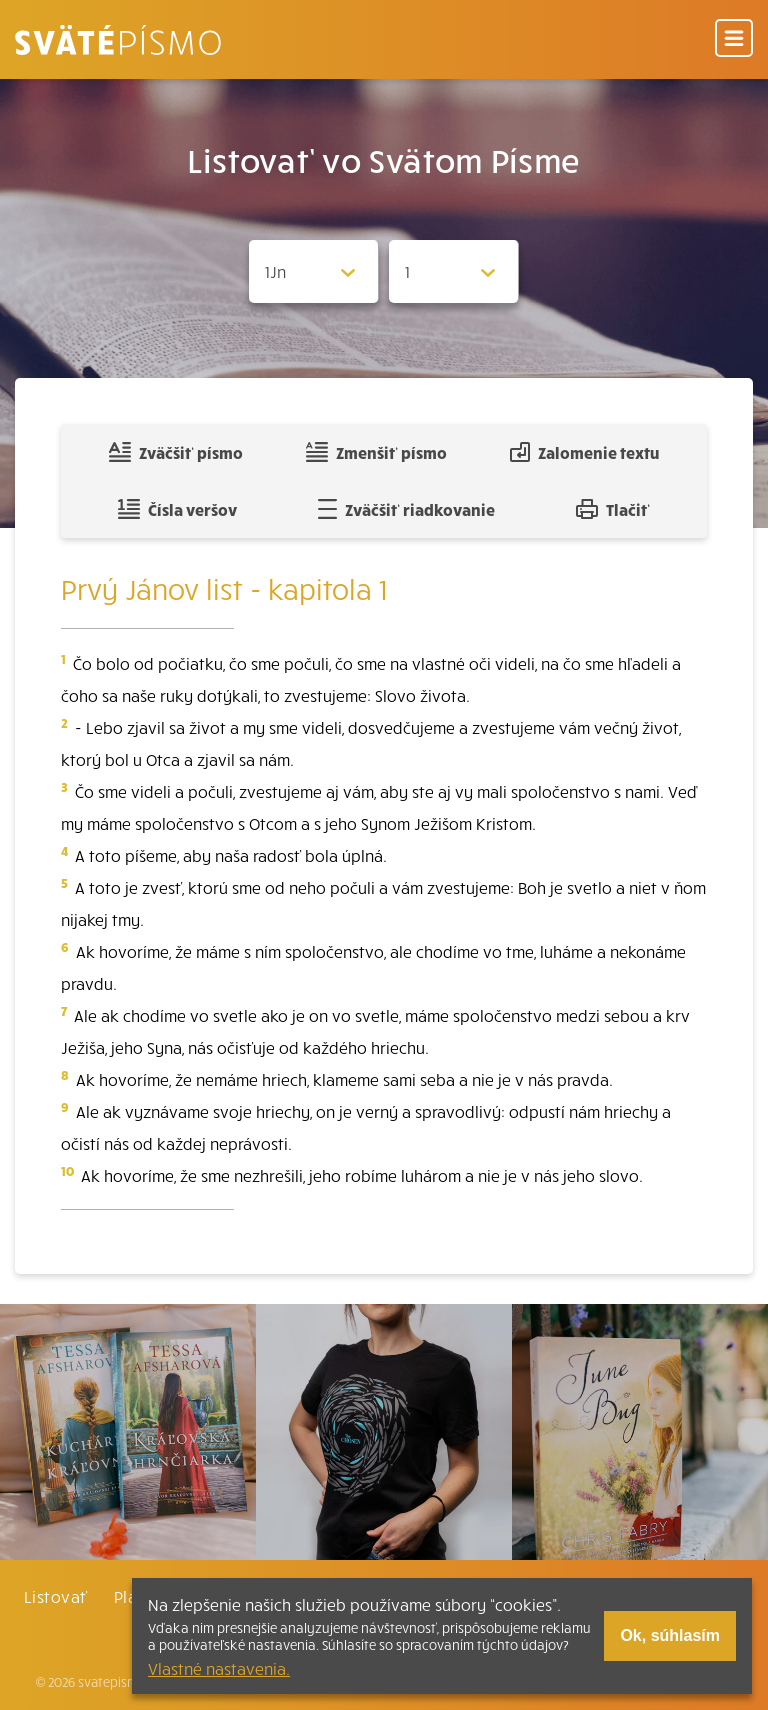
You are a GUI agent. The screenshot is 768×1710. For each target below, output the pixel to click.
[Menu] (734, 39)
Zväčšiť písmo (176, 452)
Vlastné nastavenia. (219, 1668)
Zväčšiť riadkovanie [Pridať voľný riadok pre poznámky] (406, 509)
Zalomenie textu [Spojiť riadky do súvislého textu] (584, 452)
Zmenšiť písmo (376, 452)
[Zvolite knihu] (314, 271)
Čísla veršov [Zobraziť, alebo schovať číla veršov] (177, 509)
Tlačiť (613, 509)
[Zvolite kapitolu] (454, 271)
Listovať (56, 1596)
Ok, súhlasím (670, 1635)
